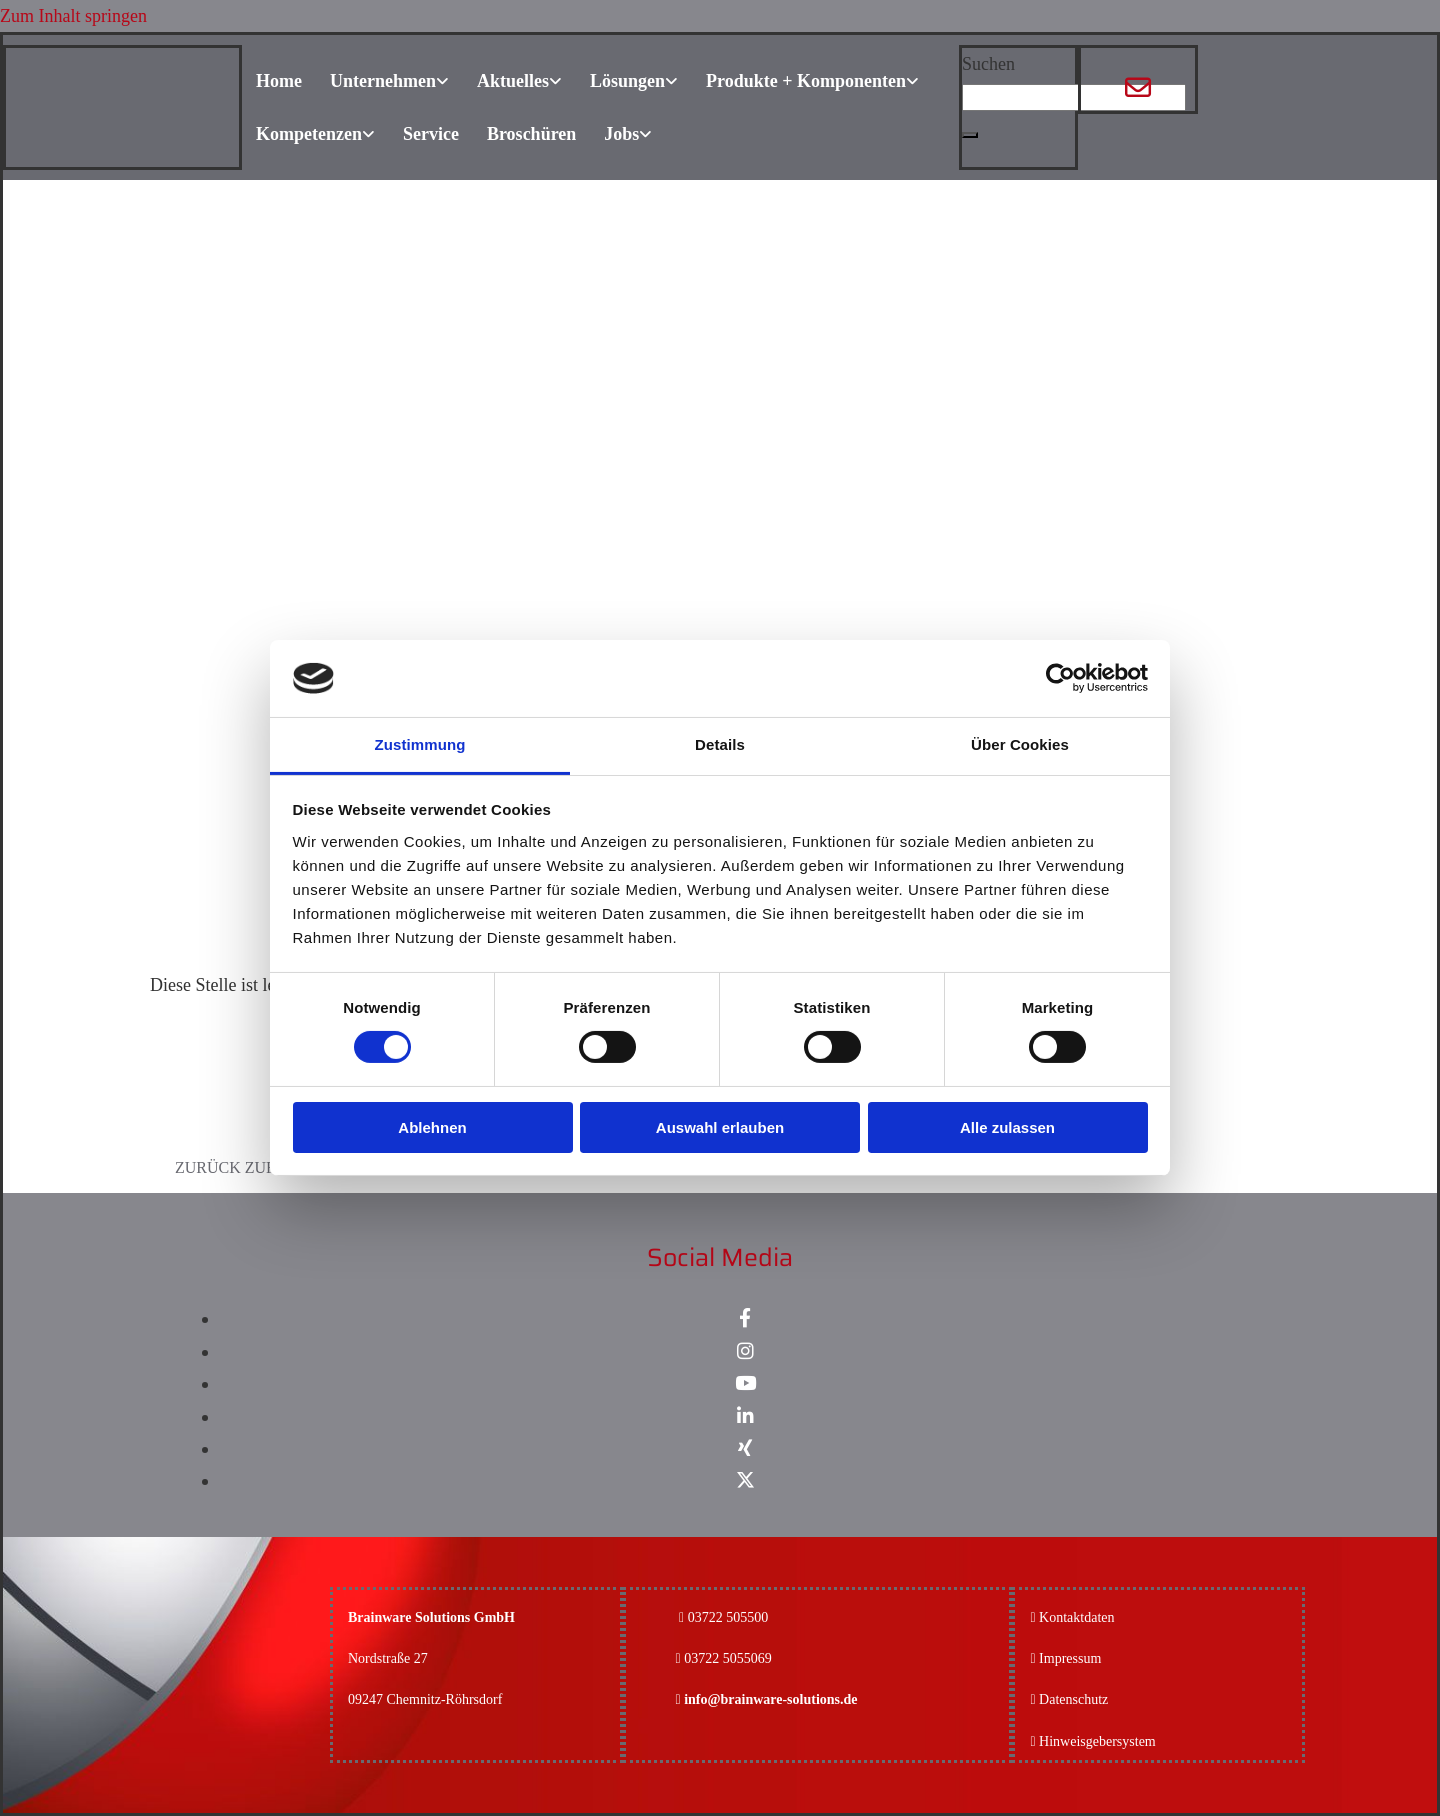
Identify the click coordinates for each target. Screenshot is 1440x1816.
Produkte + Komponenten (806, 81)
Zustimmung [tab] (420, 744)
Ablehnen (432, 1127)
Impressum (1070, 1658)
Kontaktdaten (1076, 1617)
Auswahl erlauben (720, 1127)
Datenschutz (1073, 1699)
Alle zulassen (1007, 1127)
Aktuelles (513, 81)
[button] (970, 135)
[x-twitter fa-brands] (745, 1480)
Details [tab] (720, 744)
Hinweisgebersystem (1097, 1741)
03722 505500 (728, 1617)
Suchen (988, 64)
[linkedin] (745, 1416)
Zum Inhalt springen (73, 16)
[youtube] (745, 1383)
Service (431, 134)
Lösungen (627, 81)
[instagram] (745, 1351)
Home (279, 81)
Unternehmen (383, 81)
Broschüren (531, 134)
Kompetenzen (309, 134)
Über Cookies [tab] (1020, 744)
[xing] (745, 1448)
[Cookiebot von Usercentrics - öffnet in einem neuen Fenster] (1060, 678)
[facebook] (745, 1318)
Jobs (621, 134)
